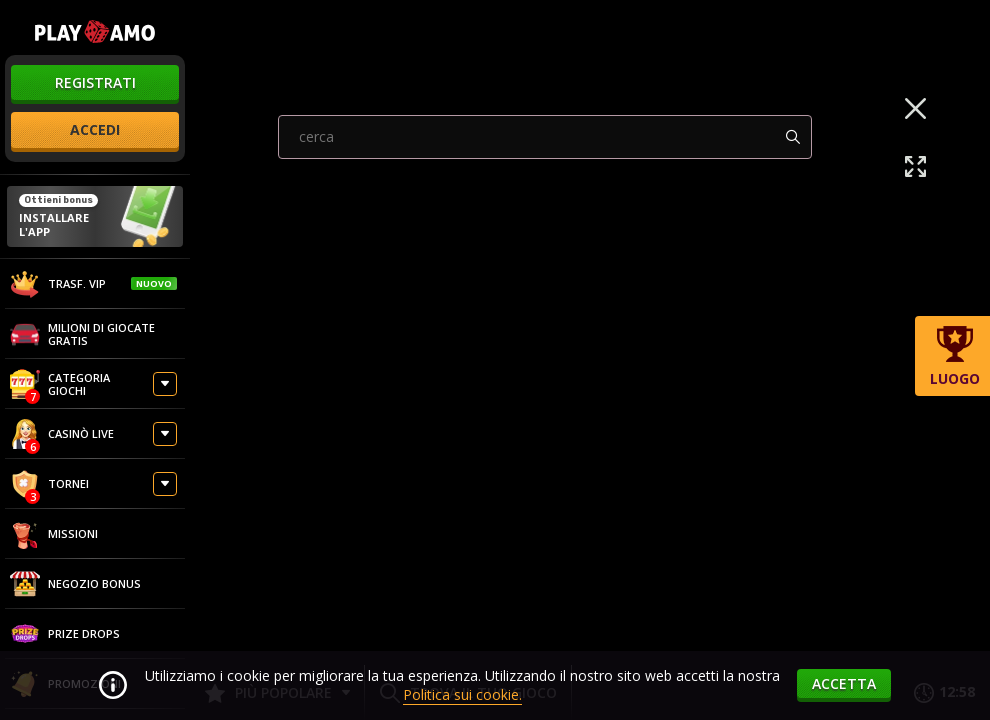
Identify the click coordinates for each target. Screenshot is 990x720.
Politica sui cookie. (462, 694)
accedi (95, 129)
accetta (844, 683)
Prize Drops (65, 634)
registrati (95, 82)
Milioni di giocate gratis (82, 334)
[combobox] (545, 333)
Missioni (54, 534)
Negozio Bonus (75, 584)
